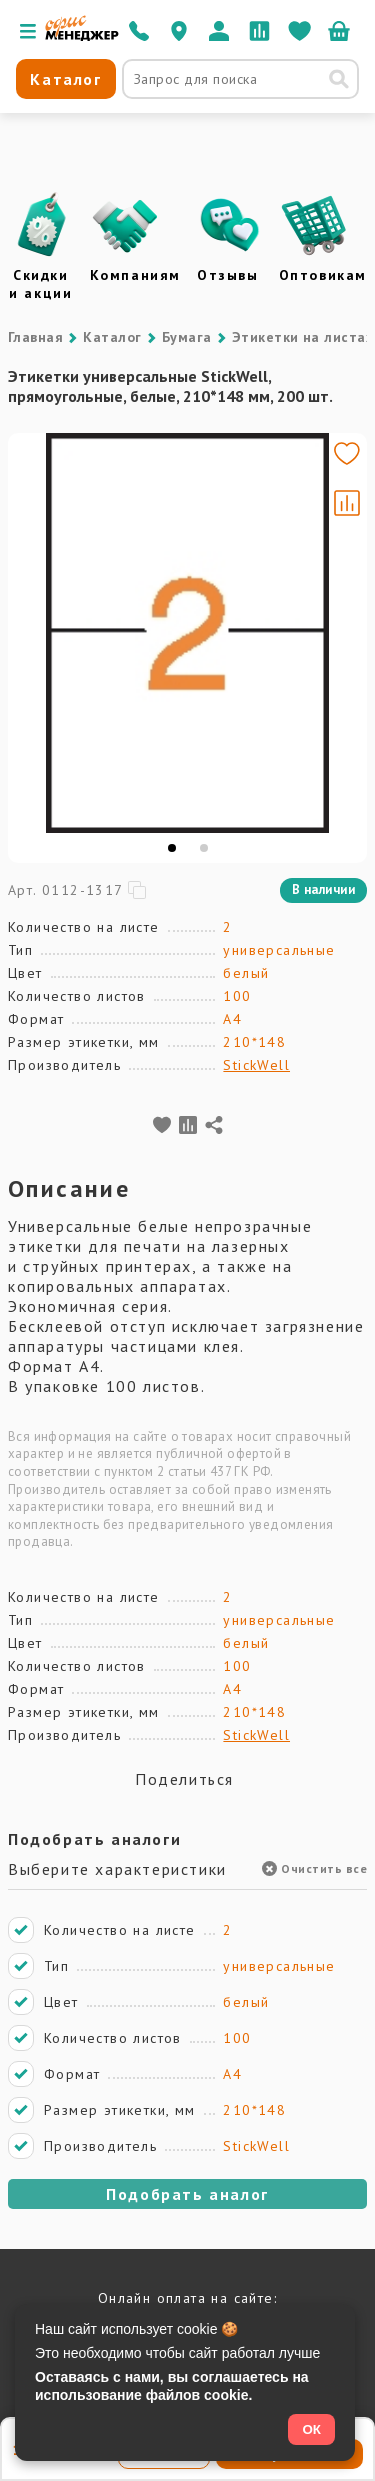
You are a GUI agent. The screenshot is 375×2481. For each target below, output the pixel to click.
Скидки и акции (40, 284)
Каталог (112, 337)
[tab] (172, 848)
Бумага (187, 337)
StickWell (256, 1065)
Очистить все (314, 1868)
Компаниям (135, 275)
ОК (311, 2429)
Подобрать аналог (187, 2194)
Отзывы (228, 275)
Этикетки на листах (303, 337)
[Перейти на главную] (82, 36)
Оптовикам (323, 275)
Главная (35, 337)
